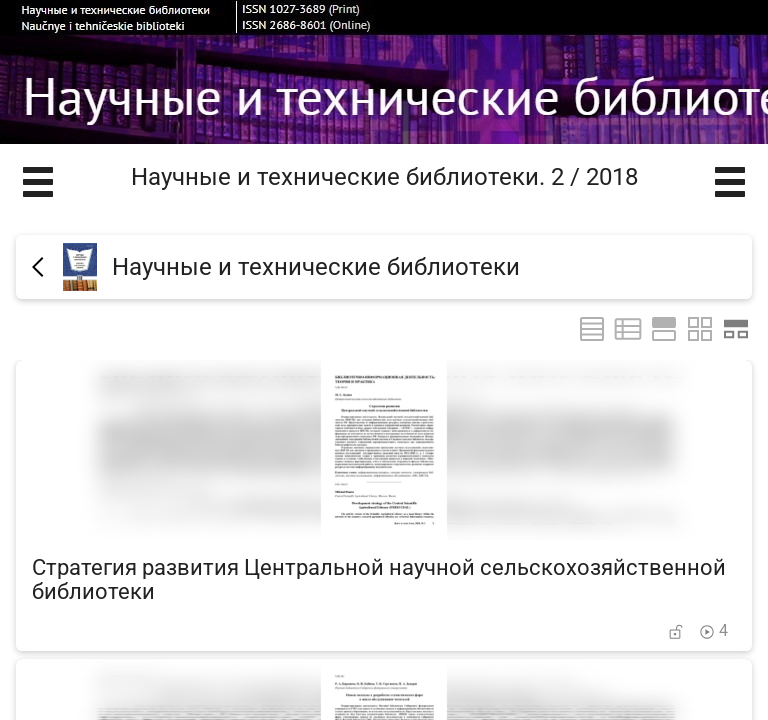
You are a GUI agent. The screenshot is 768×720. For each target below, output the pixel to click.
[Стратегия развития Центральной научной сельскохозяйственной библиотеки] (384, 505)
